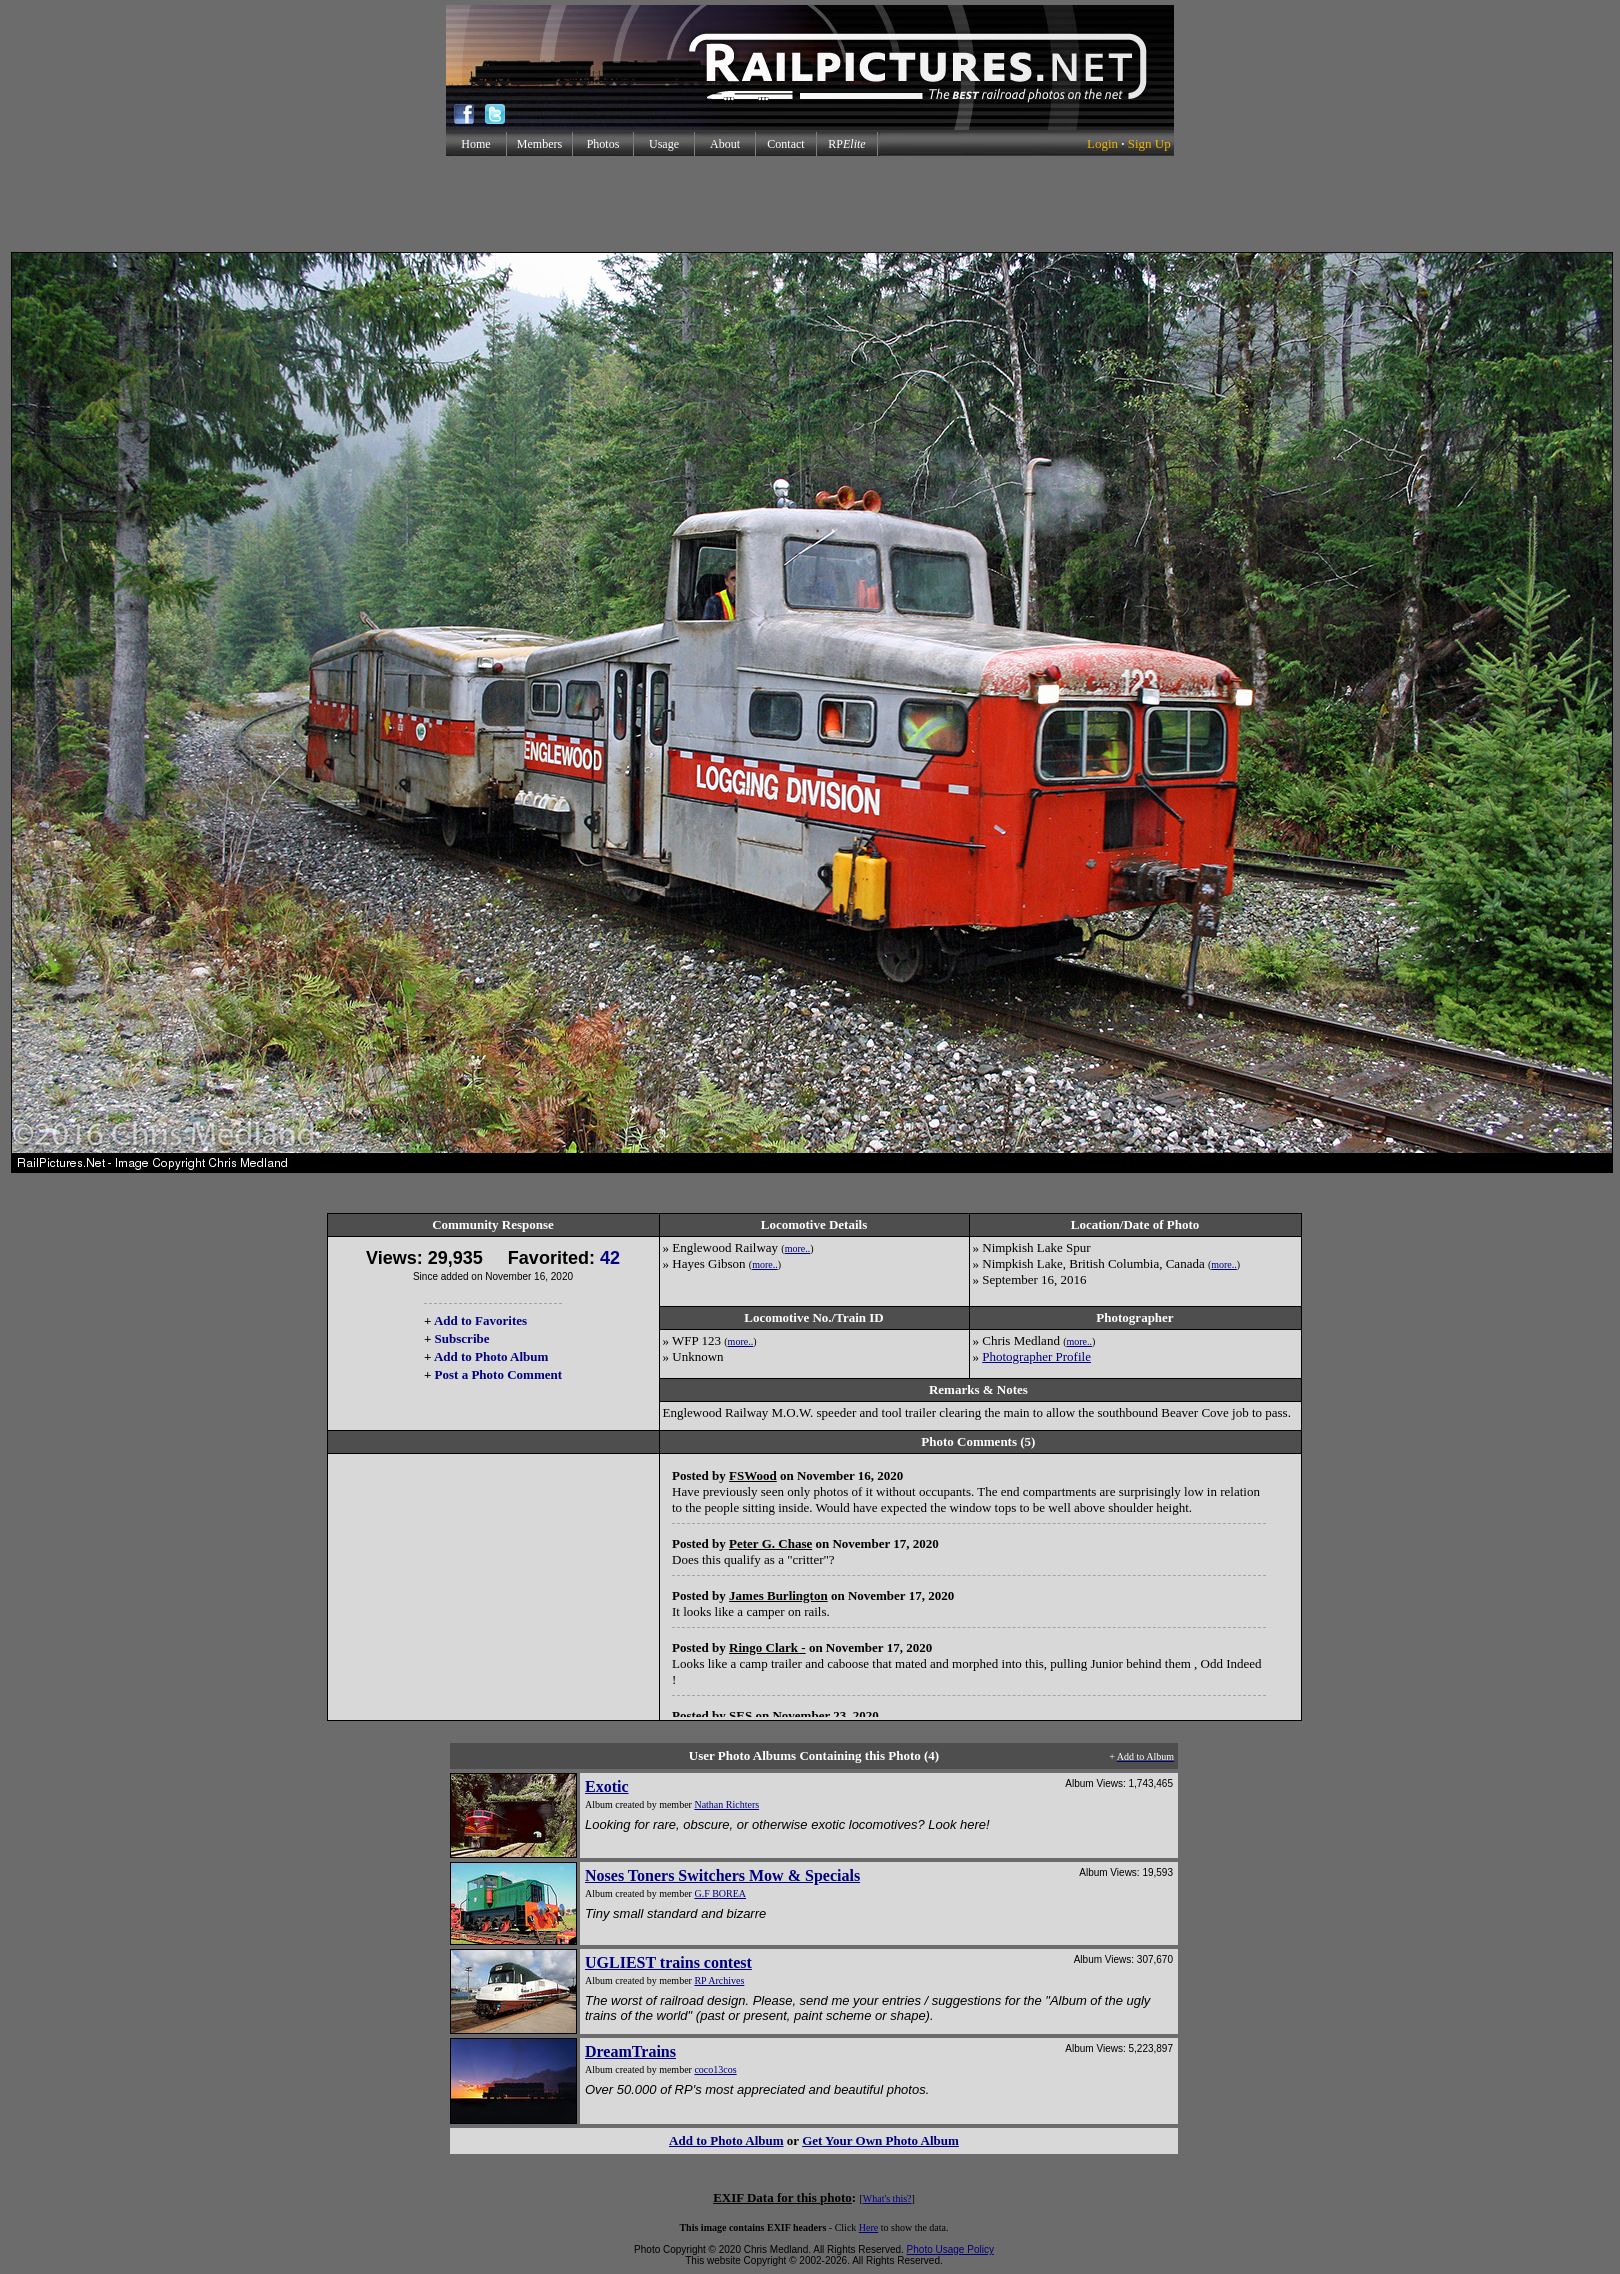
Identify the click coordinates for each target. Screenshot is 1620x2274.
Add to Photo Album (491, 1356)
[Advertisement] (810, 204)
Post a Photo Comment (498, 1374)
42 (610, 1258)
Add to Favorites (480, 1320)
